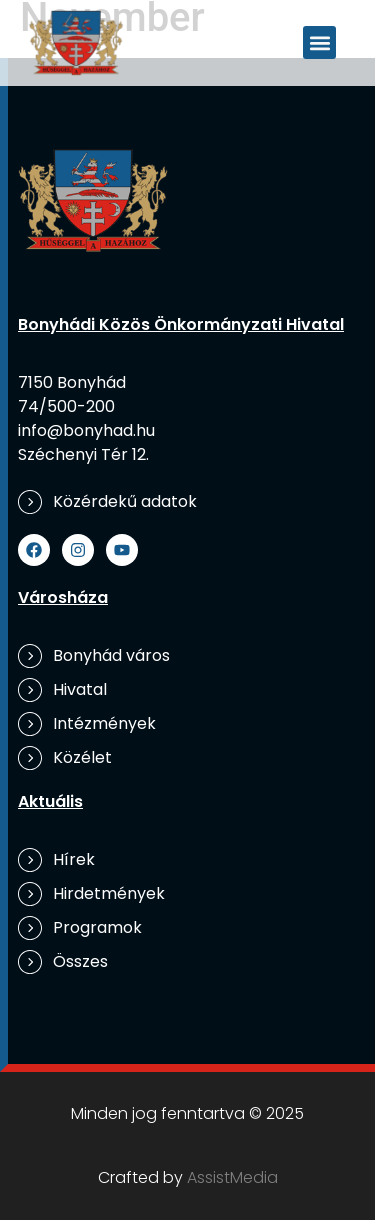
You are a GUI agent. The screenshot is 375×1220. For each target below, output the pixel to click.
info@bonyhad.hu (86, 430)
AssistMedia (232, 1177)
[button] (319, 42)
